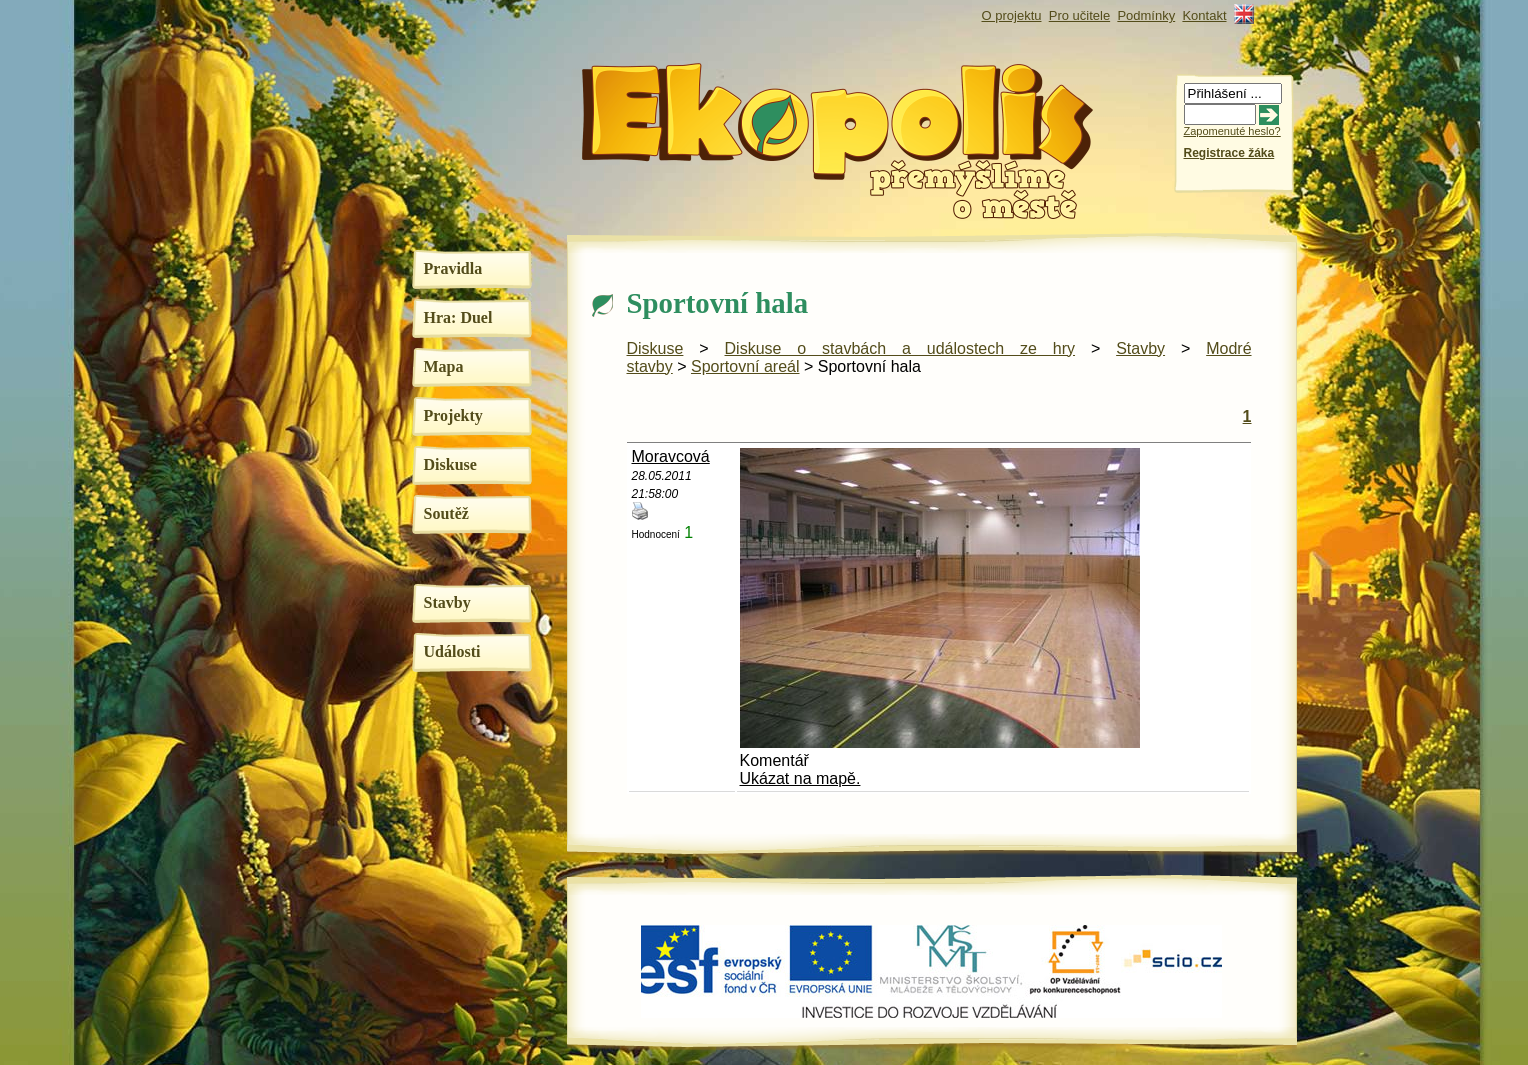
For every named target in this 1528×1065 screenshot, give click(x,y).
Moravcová (671, 456)
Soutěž (446, 513)
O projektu (1012, 15)
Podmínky (1146, 15)
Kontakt (1204, 15)
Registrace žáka (1229, 153)
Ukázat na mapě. (800, 778)
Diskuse (450, 464)
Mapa (444, 366)
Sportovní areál (745, 366)
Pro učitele (1079, 15)
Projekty (453, 415)
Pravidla (453, 268)
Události (452, 651)
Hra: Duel (458, 317)
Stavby (447, 602)
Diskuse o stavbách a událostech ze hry (900, 348)
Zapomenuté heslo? (1232, 131)
